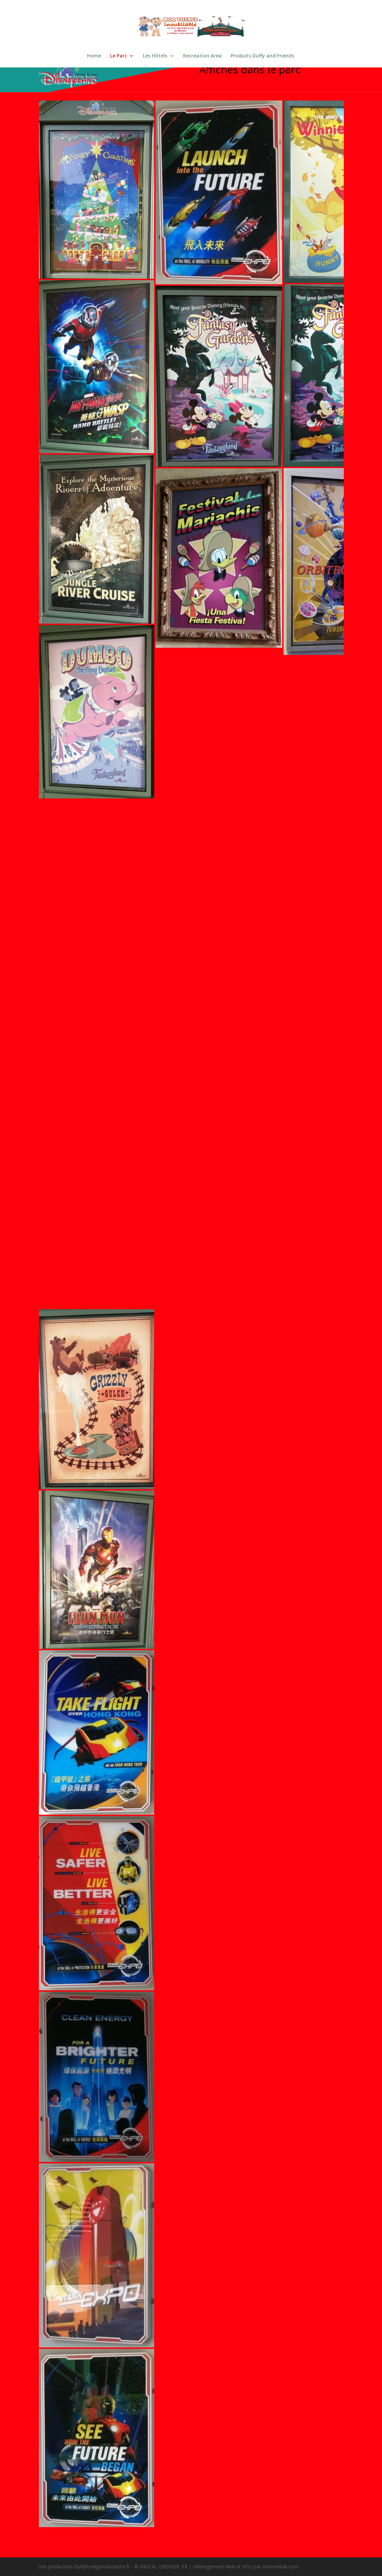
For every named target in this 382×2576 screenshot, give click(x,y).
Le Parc (118, 56)
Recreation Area (202, 56)
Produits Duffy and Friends (262, 56)
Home (94, 56)
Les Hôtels (155, 56)
